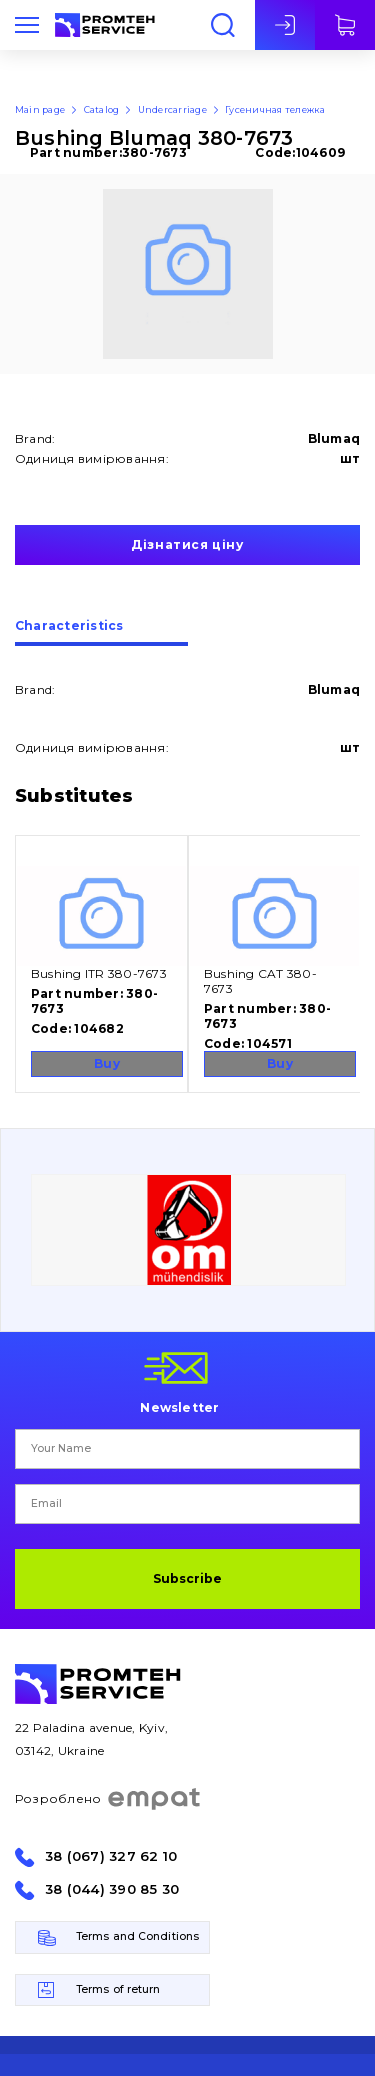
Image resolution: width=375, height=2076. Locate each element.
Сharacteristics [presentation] (69, 626)
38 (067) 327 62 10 (111, 1856)
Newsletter (179, 1407)
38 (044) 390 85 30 (112, 1889)
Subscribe (187, 1578)
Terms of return (118, 1989)
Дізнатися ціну (187, 544)
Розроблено (108, 1799)
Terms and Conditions (137, 1936)
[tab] (101, 633)
